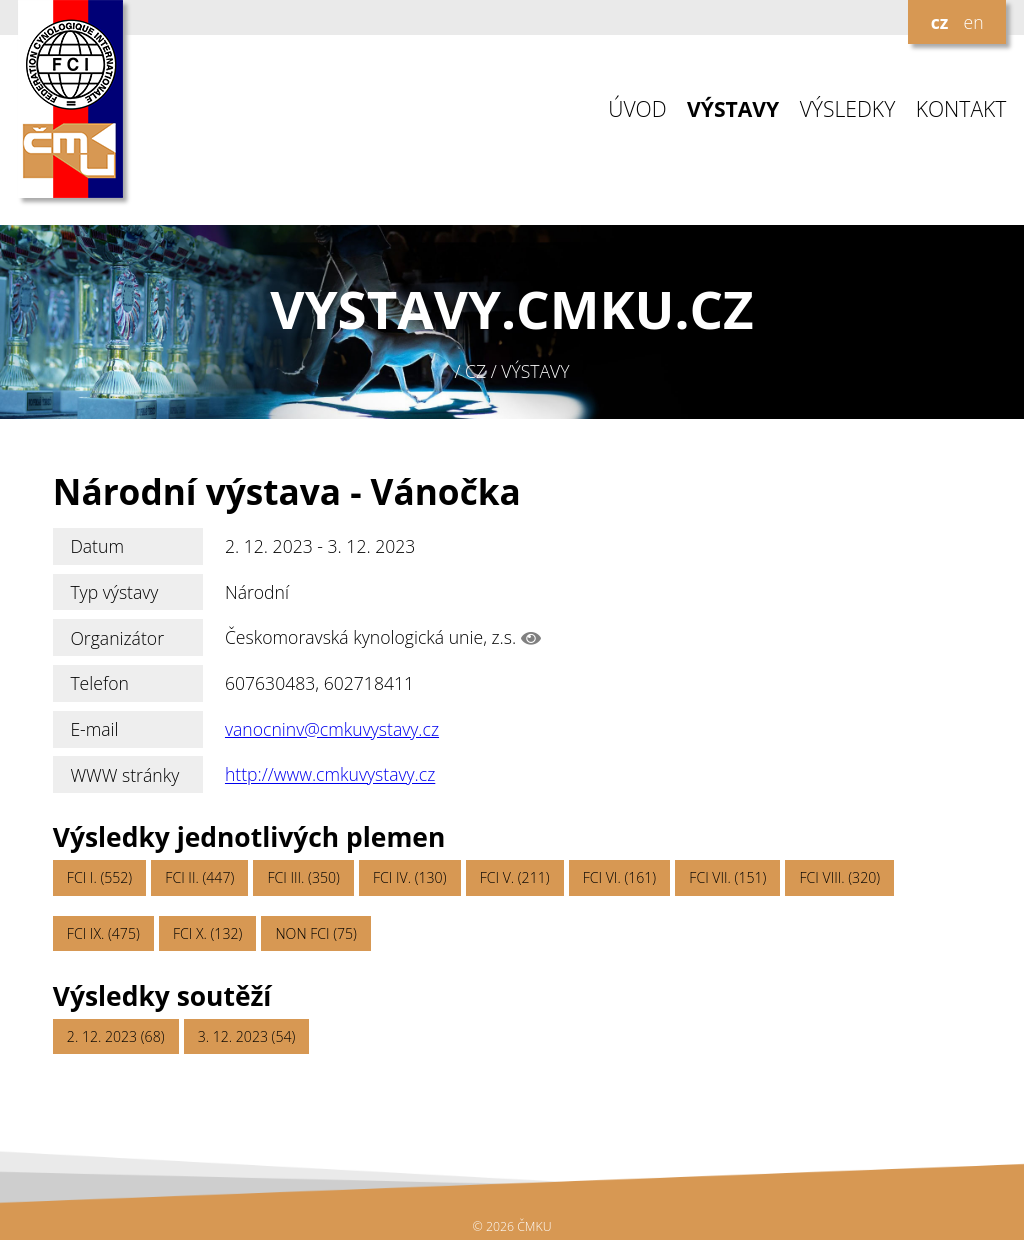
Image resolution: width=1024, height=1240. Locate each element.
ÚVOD (637, 109)
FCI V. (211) (515, 877)
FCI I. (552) (99, 877)
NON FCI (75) (315, 933)
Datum (97, 546)
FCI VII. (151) (727, 877)
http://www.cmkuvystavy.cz (330, 775)
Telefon (99, 683)
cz (940, 22)
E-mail (94, 729)
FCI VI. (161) (619, 877)
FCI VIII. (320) (840, 877)
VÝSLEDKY (848, 109)
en (973, 22)
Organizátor (117, 638)
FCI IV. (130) (409, 877)
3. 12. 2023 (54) (247, 1036)
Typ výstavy (114, 592)
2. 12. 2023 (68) (116, 1036)
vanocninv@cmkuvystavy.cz (332, 729)
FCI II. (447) (199, 877)
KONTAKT (961, 109)
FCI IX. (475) (103, 933)
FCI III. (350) (303, 877)
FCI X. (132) (207, 933)
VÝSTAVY (733, 109)
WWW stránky (124, 775)
